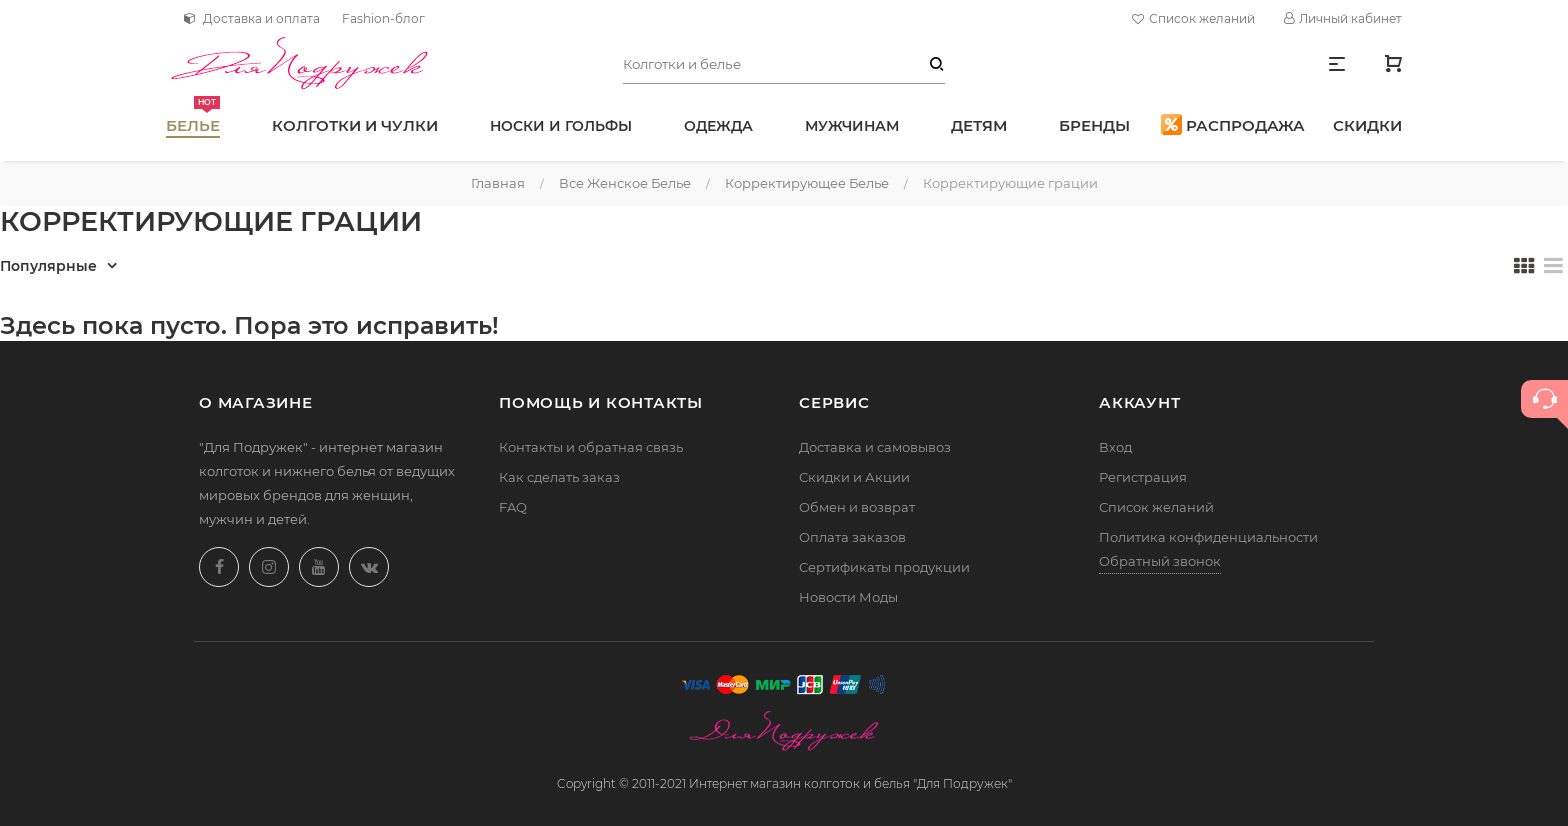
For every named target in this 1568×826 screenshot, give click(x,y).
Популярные (48, 266)
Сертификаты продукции (884, 567)
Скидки (1367, 125)
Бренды (1094, 125)
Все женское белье (625, 183)
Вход (1115, 447)
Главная (498, 183)
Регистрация (1143, 477)
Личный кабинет (1343, 18)
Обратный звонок (1160, 561)
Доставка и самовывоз (875, 447)
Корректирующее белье (807, 183)
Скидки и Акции (854, 477)
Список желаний (1196, 19)
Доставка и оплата (252, 18)
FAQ (513, 507)
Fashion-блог (383, 18)
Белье (193, 115)
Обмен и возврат (857, 507)
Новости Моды (848, 597)
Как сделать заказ (559, 477)
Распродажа (1233, 124)
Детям (979, 125)
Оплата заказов (852, 537)
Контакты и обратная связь (591, 447)
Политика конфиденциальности (1208, 537)
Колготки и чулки (355, 125)
